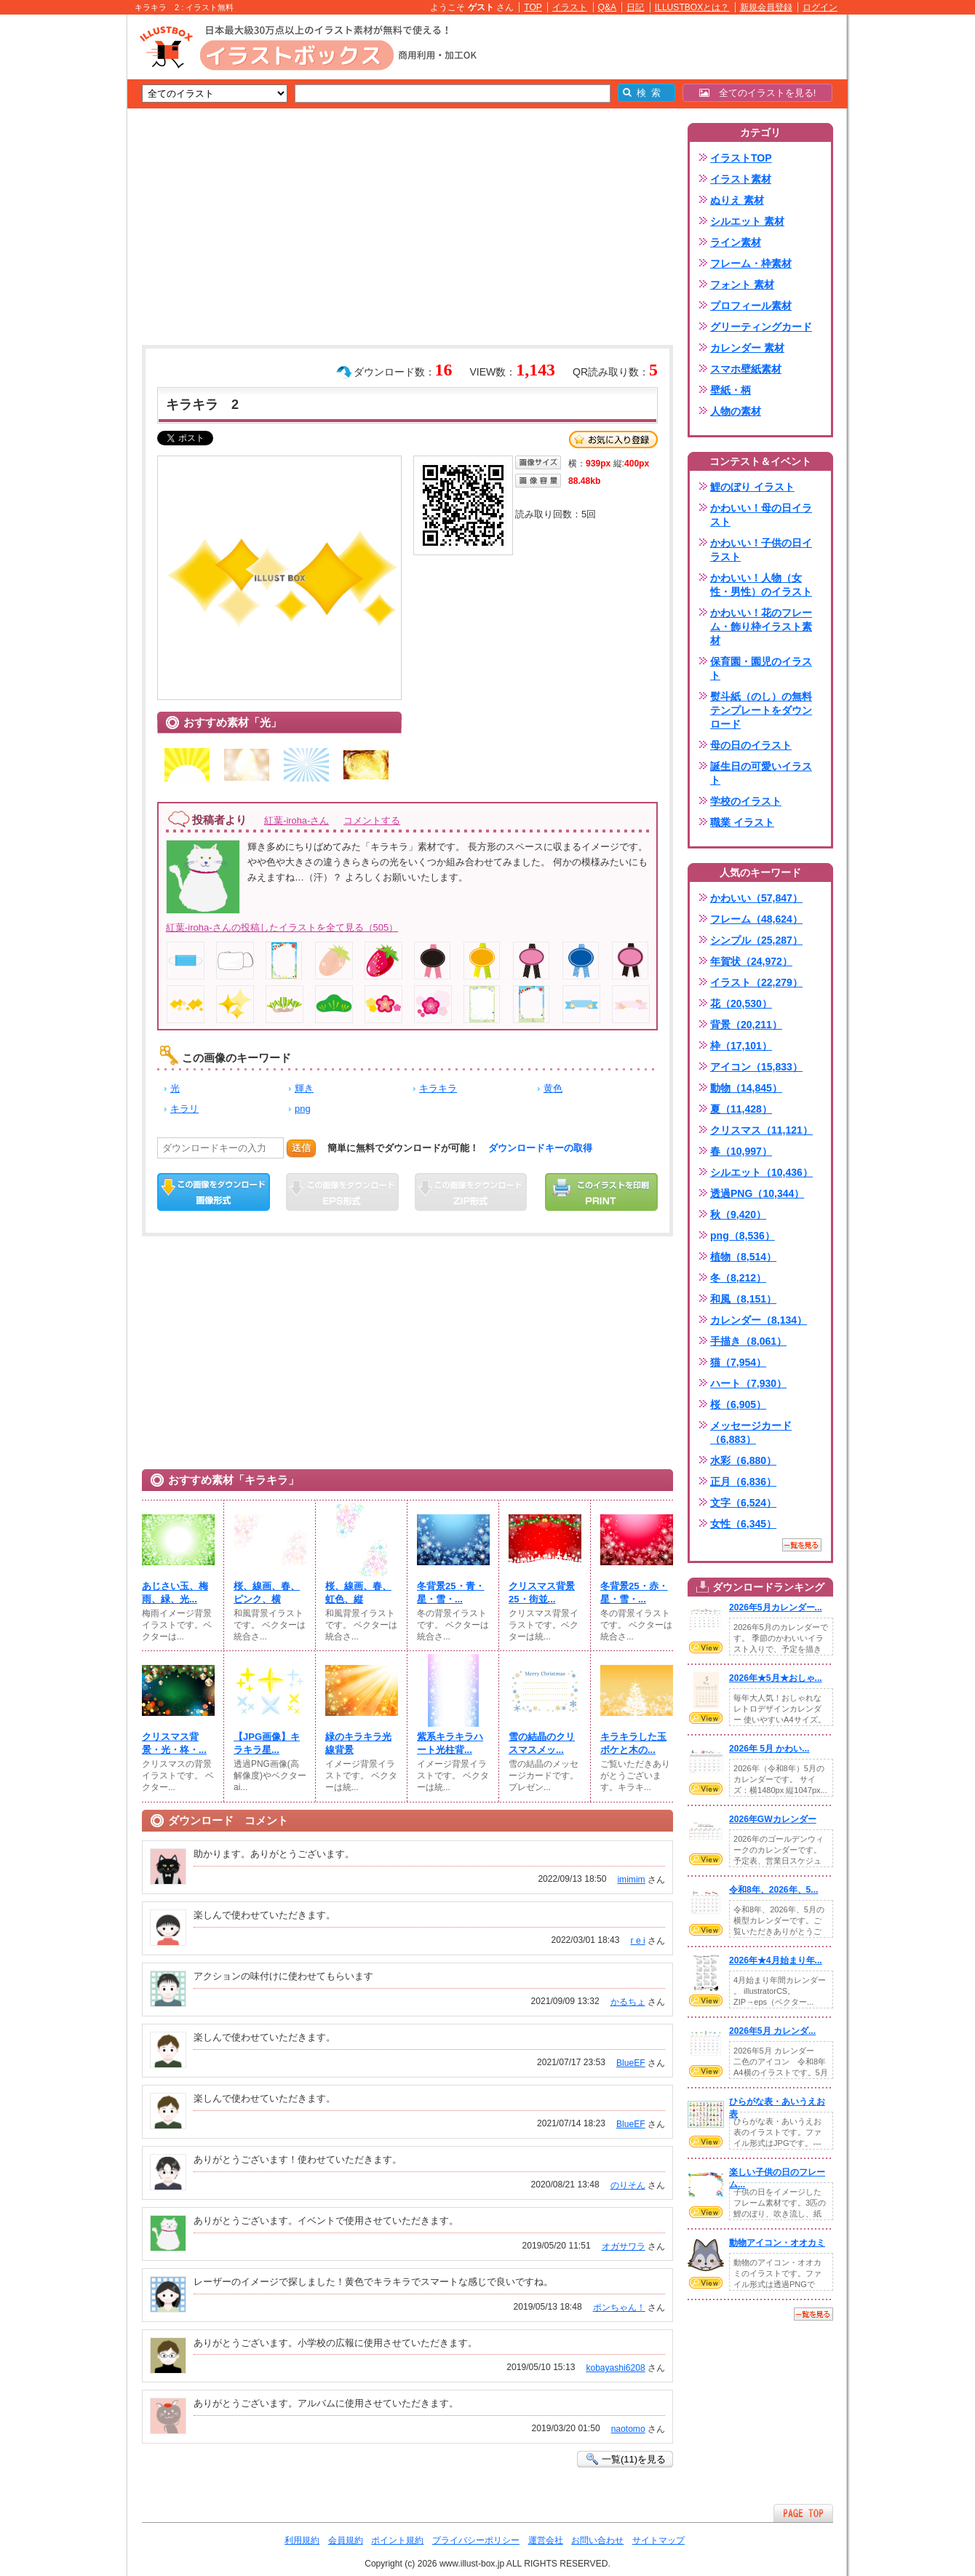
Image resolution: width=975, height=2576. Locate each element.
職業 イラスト (742, 822)
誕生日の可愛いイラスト (761, 773)
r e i (638, 1941)
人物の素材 (735, 411)
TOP (533, 7)
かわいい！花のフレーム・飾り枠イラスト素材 (761, 626)
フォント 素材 (742, 284)
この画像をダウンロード (213, 1192)
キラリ (184, 1108)
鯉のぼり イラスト (752, 487)
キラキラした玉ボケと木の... (633, 1743)
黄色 (553, 1088)
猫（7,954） (738, 1362)
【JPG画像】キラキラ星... (267, 1743)
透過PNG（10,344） (757, 1193)
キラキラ (438, 1088)
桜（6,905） (738, 1404)
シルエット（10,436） (761, 1172)
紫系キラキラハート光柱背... (450, 1743)
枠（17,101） (741, 1046)
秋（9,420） (738, 1214)
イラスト (569, 7)
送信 (301, 1147)
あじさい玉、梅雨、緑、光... (175, 1593)
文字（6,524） (743, 1502)
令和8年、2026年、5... (773, 1890)
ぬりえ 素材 (737, 200)
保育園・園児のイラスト (761, 668)
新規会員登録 (766, 7)
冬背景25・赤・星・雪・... (634, 1593)
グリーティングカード (761, 327)
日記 (635, 7)
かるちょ (627, 2002)
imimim (631, 1880)
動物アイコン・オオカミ (777, 2243)
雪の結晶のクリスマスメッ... (542, 1743)
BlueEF (630, 2063)
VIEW (706, 1647)
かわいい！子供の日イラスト (761, 549)
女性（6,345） (743, 1524)
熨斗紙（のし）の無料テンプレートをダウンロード (761, 710)
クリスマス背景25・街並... (542, 1593)
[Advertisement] (58, 240)
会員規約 (345, 2540)
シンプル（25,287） (756, 940)
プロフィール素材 (751, 305)
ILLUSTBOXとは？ (692, 7)
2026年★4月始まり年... (775, 1960)
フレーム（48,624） (756, 919)
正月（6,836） (743, 1481)
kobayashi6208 (615, 2368)
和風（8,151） (743, 1299)
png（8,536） (742, 1235)
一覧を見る (801, 1544)
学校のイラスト (745, 801)
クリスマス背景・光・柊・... (174, 1743)
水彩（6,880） (743, 1460)
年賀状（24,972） (751, 961)
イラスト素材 (740, 179)
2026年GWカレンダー (772, 1819)
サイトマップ (658, 2540)
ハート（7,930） (748, 1383)
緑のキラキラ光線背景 (358, 1743)
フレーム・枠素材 (751, 263)
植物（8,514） (743, 1257)
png (303, 1108)
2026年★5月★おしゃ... (775, 1678)
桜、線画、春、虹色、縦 (358, 1593)
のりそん (627, 2185)
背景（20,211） (746, 1024)
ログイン (820, 7)
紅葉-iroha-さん (296, 820)
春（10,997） (741, 1151)
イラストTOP (741, 158)
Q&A (607, 7)
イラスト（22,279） (756, 982)
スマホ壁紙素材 (745, 369)
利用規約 (301, 2540)
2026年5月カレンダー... (775, 1607)
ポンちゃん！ (619, 2307)
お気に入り (613, 439)
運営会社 (545, 2540)
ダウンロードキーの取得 (540, 1147)
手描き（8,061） (748, 1341)
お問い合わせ (597, 2540)
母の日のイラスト (751, 745)
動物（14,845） (746, 1088)
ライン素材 (735, 242)
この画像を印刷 (601, 1192)
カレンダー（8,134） (758, 1320)
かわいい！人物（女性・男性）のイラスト (761, 584)
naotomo (628, 2429)
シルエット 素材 (747, 221)
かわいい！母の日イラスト (761, 515)
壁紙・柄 (730, 390)
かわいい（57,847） (756, 898)
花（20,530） (741, 1003)
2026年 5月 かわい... (769, 1749)
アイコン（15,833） (756, 1067)
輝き (304, 1088)
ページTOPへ (803, 2513)
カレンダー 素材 (747, 348)
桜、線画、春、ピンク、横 (267, 1593)
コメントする (371, 820)
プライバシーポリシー (476, 2540)
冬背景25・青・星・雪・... (451, 1593)
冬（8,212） (738, 1278)
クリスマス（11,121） (761, 1130)
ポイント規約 (397, 2540)
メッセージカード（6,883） (751, 1432)
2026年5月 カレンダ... (772, 2031)
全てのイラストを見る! (757, 92)
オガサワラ (623, 2246)
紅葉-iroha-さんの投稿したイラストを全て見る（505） (282, 927)
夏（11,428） (741, 1109)
